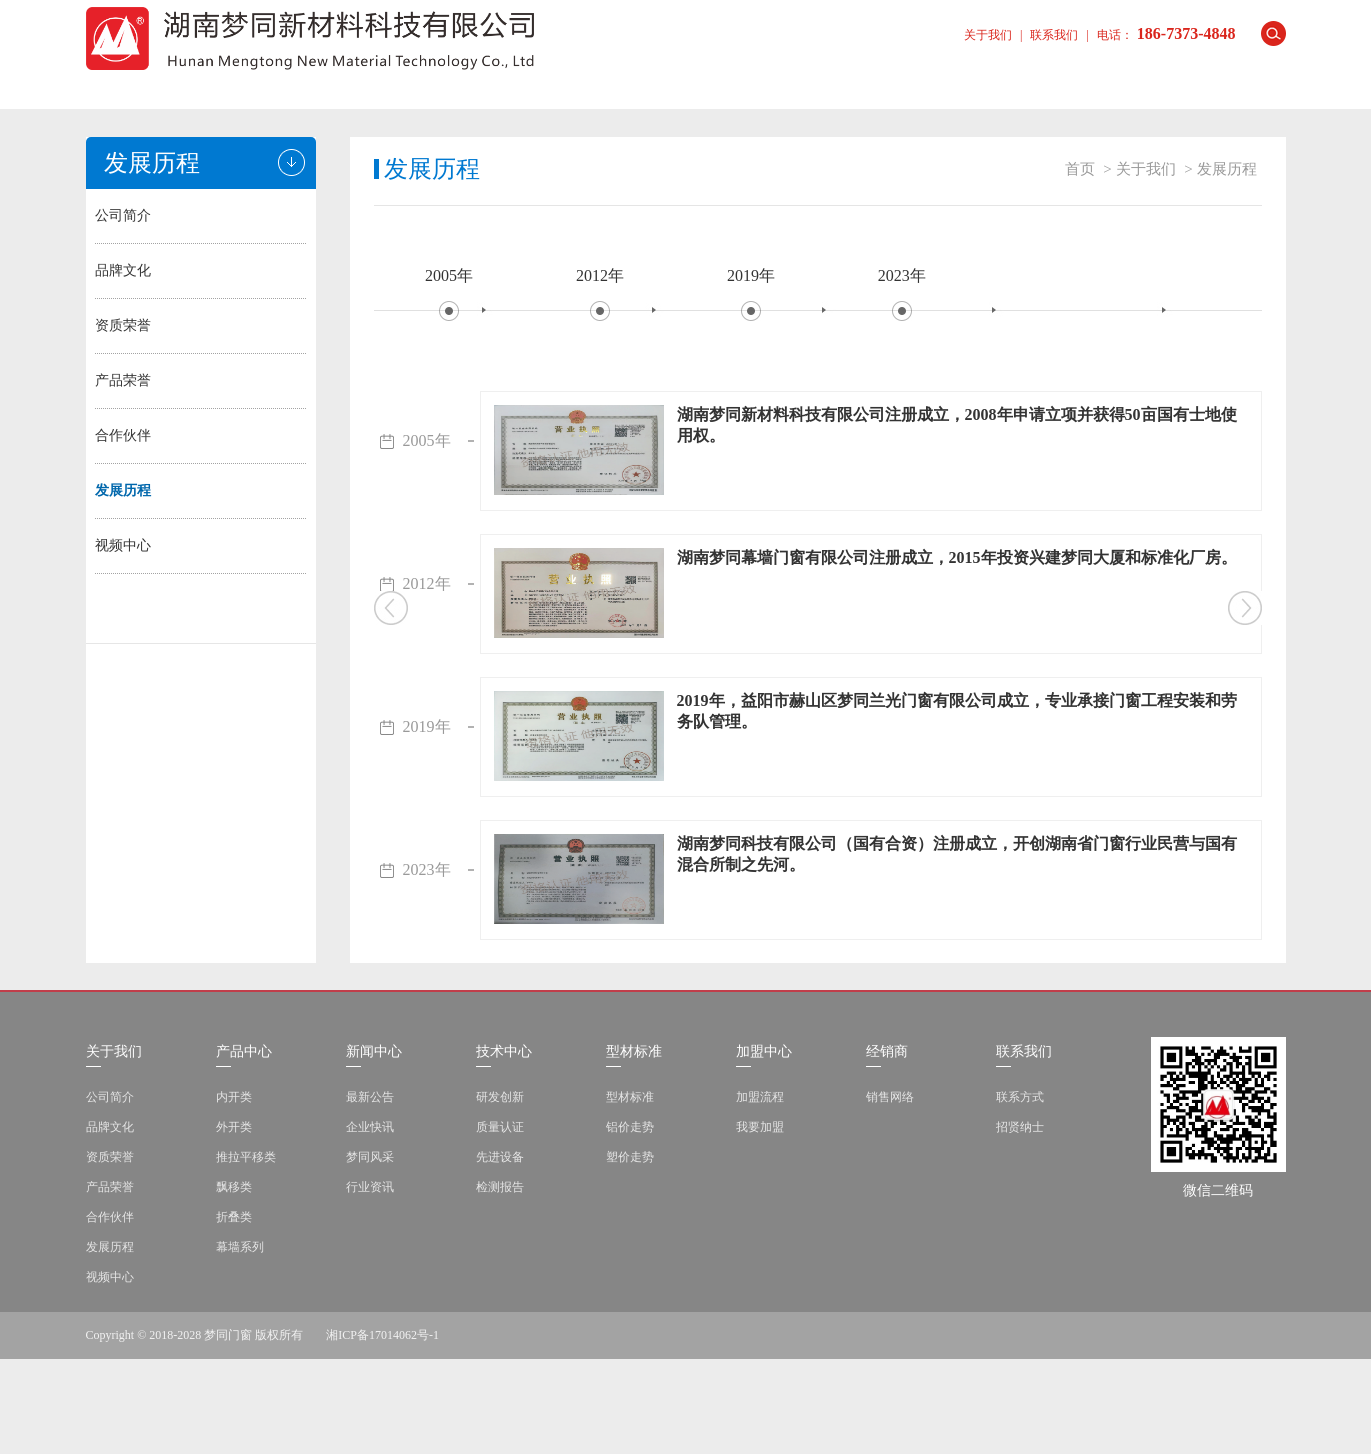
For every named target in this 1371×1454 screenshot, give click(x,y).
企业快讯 (370, 1222)
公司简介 (123, 215)
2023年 (902, 275)
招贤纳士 (1020, 1222)
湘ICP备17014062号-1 (382, 1430)
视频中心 (123, 545)
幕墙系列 (240, 1342)
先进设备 (500, 1252)
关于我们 (988, 35)
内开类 (234, 1192)
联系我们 (1054, 35)
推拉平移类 (246, 1252)
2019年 (751, 275)
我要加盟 (760, 1222)
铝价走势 (630, 1222)
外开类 (234, 1222)
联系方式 (1020, 1192)
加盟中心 (866, 83)
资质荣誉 (123, 325)
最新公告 (370, 1192)
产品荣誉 (123, 380)
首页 (146, 83)
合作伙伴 (123, 435)
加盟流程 (760, 1192)
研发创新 (500, 1192)
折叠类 (234, 1312)
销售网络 (890, 1192)
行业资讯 (370, 1282)
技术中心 (626, 83)
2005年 (449, 275)
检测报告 (500, 1282)
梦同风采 (370, 1252)
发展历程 (123, 490)
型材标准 (746, 83)
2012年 (600, 275)
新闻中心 (506, 83)
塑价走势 (630, 1252)
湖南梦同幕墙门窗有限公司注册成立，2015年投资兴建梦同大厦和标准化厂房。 (957, 557)
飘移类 (234, 1282)
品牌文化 (123, 270)
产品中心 (386, 83)
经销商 (986, 83)
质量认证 (500, 1222)
